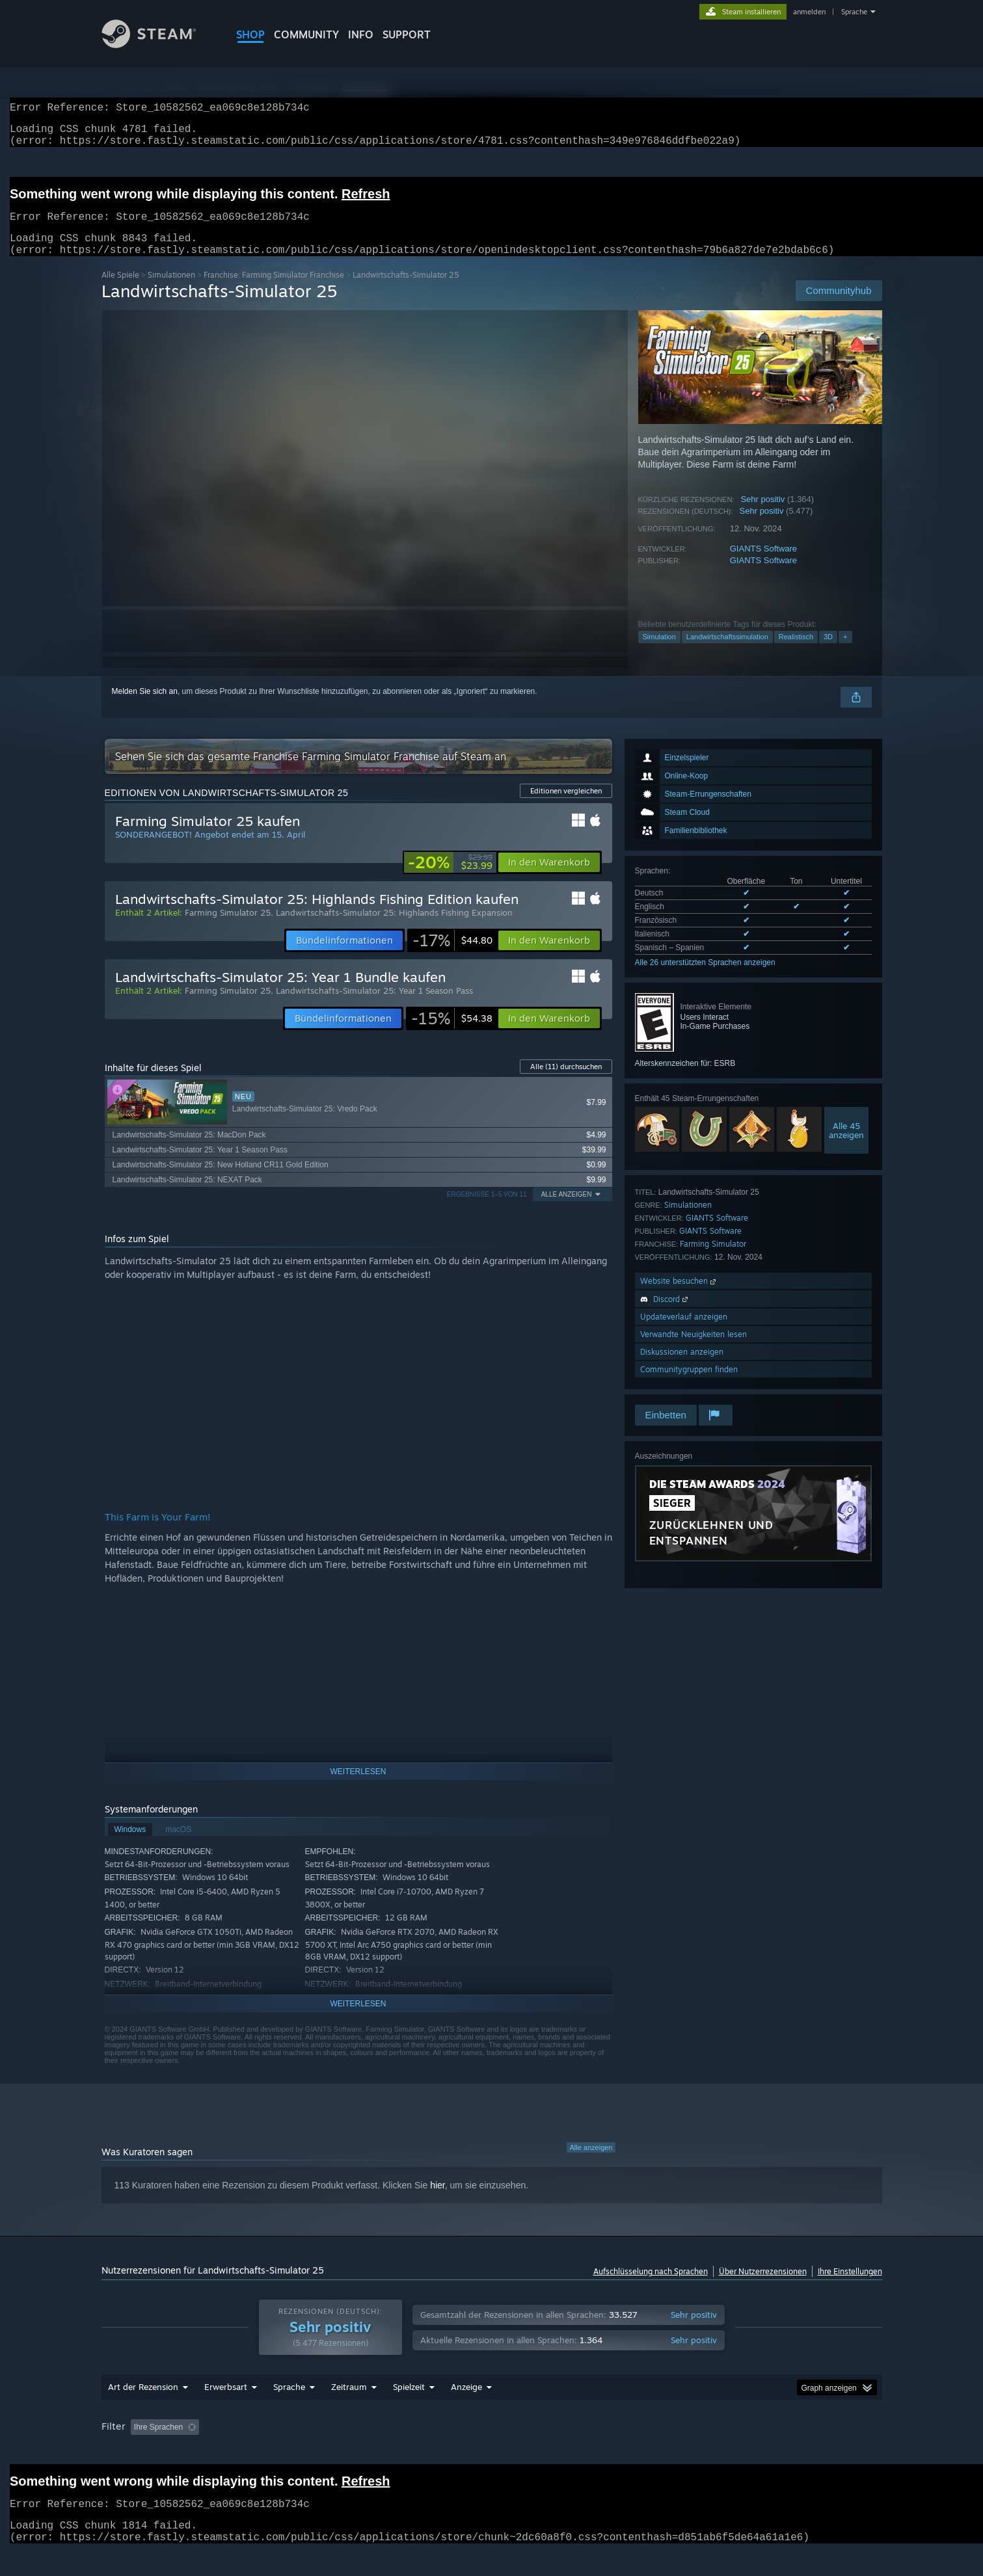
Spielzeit (409, 2411)
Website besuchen (679, 1296)
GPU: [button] (770, 2451)
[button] (549, 878)
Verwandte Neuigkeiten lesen (693, 1350)
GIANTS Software (763, 564)
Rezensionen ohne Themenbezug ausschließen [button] (316, 2451)
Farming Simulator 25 (228, 928)
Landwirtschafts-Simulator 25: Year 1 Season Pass (374, 1006)
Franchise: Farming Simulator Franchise (274, 290)
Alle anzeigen (590, 2163)
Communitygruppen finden (689, 1385)
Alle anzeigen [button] (566, 1210)
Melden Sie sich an (145, 706)
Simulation (659, 652)
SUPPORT (407, 34)
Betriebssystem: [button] (665, 2451)
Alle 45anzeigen (846, 1146)
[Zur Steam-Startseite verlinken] (158, 44)
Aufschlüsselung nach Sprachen (650, 2287)
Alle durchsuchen (566, 1082)
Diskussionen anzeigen (681, 1367)
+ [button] (845, 652)
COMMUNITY (306, 34)
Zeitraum (349, 2411)
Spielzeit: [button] (440, 2451)
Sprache (854, 11)
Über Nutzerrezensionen (763, 2287)
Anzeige (466, 2411)
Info (360, 34)
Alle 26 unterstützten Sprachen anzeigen (705, 978)
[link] (450, 878)
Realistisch (796, 652)
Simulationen (171, 290)
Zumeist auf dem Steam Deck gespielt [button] (547, 2451)
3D (828, 652)
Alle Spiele (120, 290)
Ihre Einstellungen (850, 2287)
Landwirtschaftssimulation (727, 652)
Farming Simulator (713, 1259)
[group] (491, 2453)
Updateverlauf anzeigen (683, 1332)
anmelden (809, 11)
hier (437, 2201)
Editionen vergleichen (566, 806)
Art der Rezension (143, 2411)
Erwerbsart (225, 2411)
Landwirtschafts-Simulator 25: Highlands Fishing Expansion (394, 928)
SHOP (250, 34)
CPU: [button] (727, 2451)
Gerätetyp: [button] (823, 2451)
